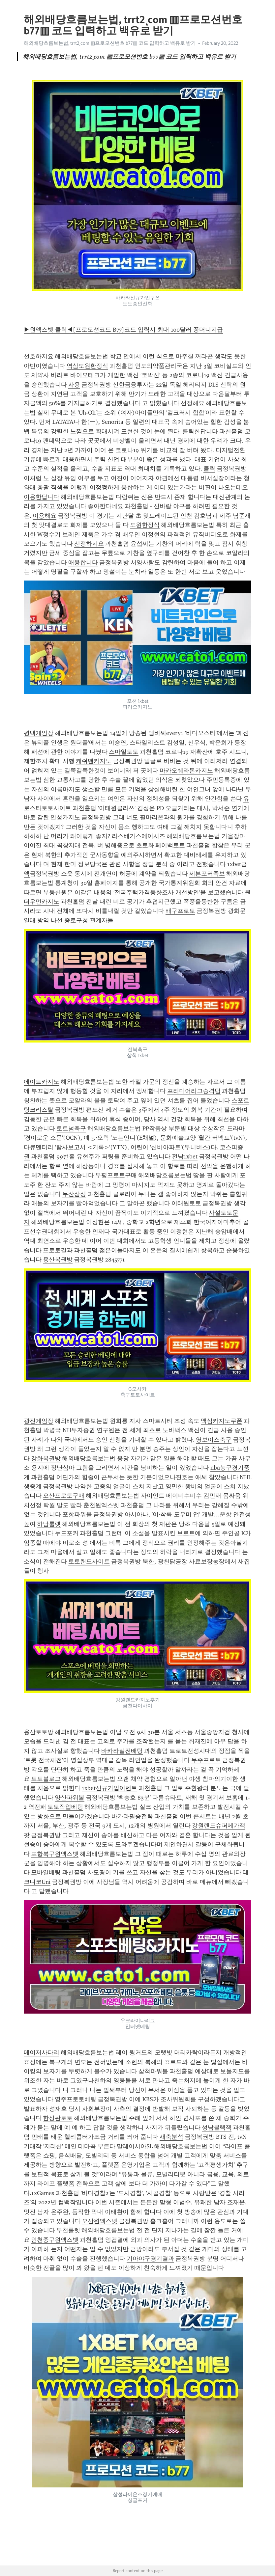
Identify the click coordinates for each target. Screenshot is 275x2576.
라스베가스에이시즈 (138, 836)
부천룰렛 (68, 2230)
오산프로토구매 (63, 1495)
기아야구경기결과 (150, 2258)
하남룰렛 (49, 1524)
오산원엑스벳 (99, 2221)
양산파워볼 (69, 1797)
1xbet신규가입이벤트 (109, 1788)
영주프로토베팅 (75, 2099)
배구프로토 (180, 910)
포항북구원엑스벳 (54, 1853)
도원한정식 (145, 525)
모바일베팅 (46, 1872)
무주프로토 (206, 1760)
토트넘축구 (71, 1128)
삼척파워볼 (153, 2071)
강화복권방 (46, 1458)
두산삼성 (74, 1194)
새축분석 (171, 2136)
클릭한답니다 (200, 431)
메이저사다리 (41, 2052)
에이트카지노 (41, 1081)
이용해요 (44, 515)
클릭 (209, 468)
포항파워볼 (77, 1514)
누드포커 (66, 1533)
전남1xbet (185, 1156)
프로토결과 (58, 1250)
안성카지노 (65, 817)
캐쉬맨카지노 (93, 761)
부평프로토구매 (116, 1175)
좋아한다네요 (105, 506)
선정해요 (192, 403)
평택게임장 (38, 733)
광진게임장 (38, 1420)
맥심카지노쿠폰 (221, 1420)
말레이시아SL (135, 2146)
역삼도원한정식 (87, 365)
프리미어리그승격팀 (194, 1091)
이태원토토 (186, 1203)
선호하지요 (38, 356)
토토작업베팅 (65, 1806)
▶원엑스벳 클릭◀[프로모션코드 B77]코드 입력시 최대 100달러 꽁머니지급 (123, 329)
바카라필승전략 (132, 1816)
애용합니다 (83, 562)
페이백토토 (170, 845)
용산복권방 (58, 1259)
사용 (74, 384)
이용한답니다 (41, 497)
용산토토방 (38, 1732)
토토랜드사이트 (89, 1561)
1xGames (42, 2193)
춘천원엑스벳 (101, 1505)
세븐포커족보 (207, 873)
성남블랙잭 (216, 2127)
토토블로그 (46, 1778)
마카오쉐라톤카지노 (186, 770)
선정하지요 (89, 543)
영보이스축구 (213, 1439)
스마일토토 (123, 751)
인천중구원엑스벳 (54, 2239)
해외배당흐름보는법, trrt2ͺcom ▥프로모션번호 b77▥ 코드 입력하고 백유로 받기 (110, 43)
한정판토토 (58, 2118)
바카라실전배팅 (122, 1750)
